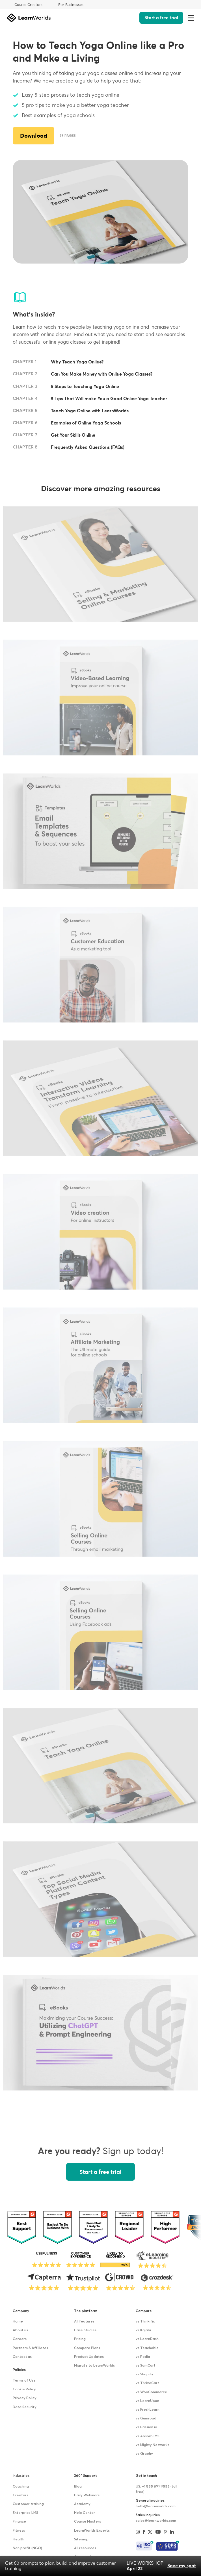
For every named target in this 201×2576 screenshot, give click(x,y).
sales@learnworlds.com (156, 2521)
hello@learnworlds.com (156, 2506)
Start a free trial (161, 17)
